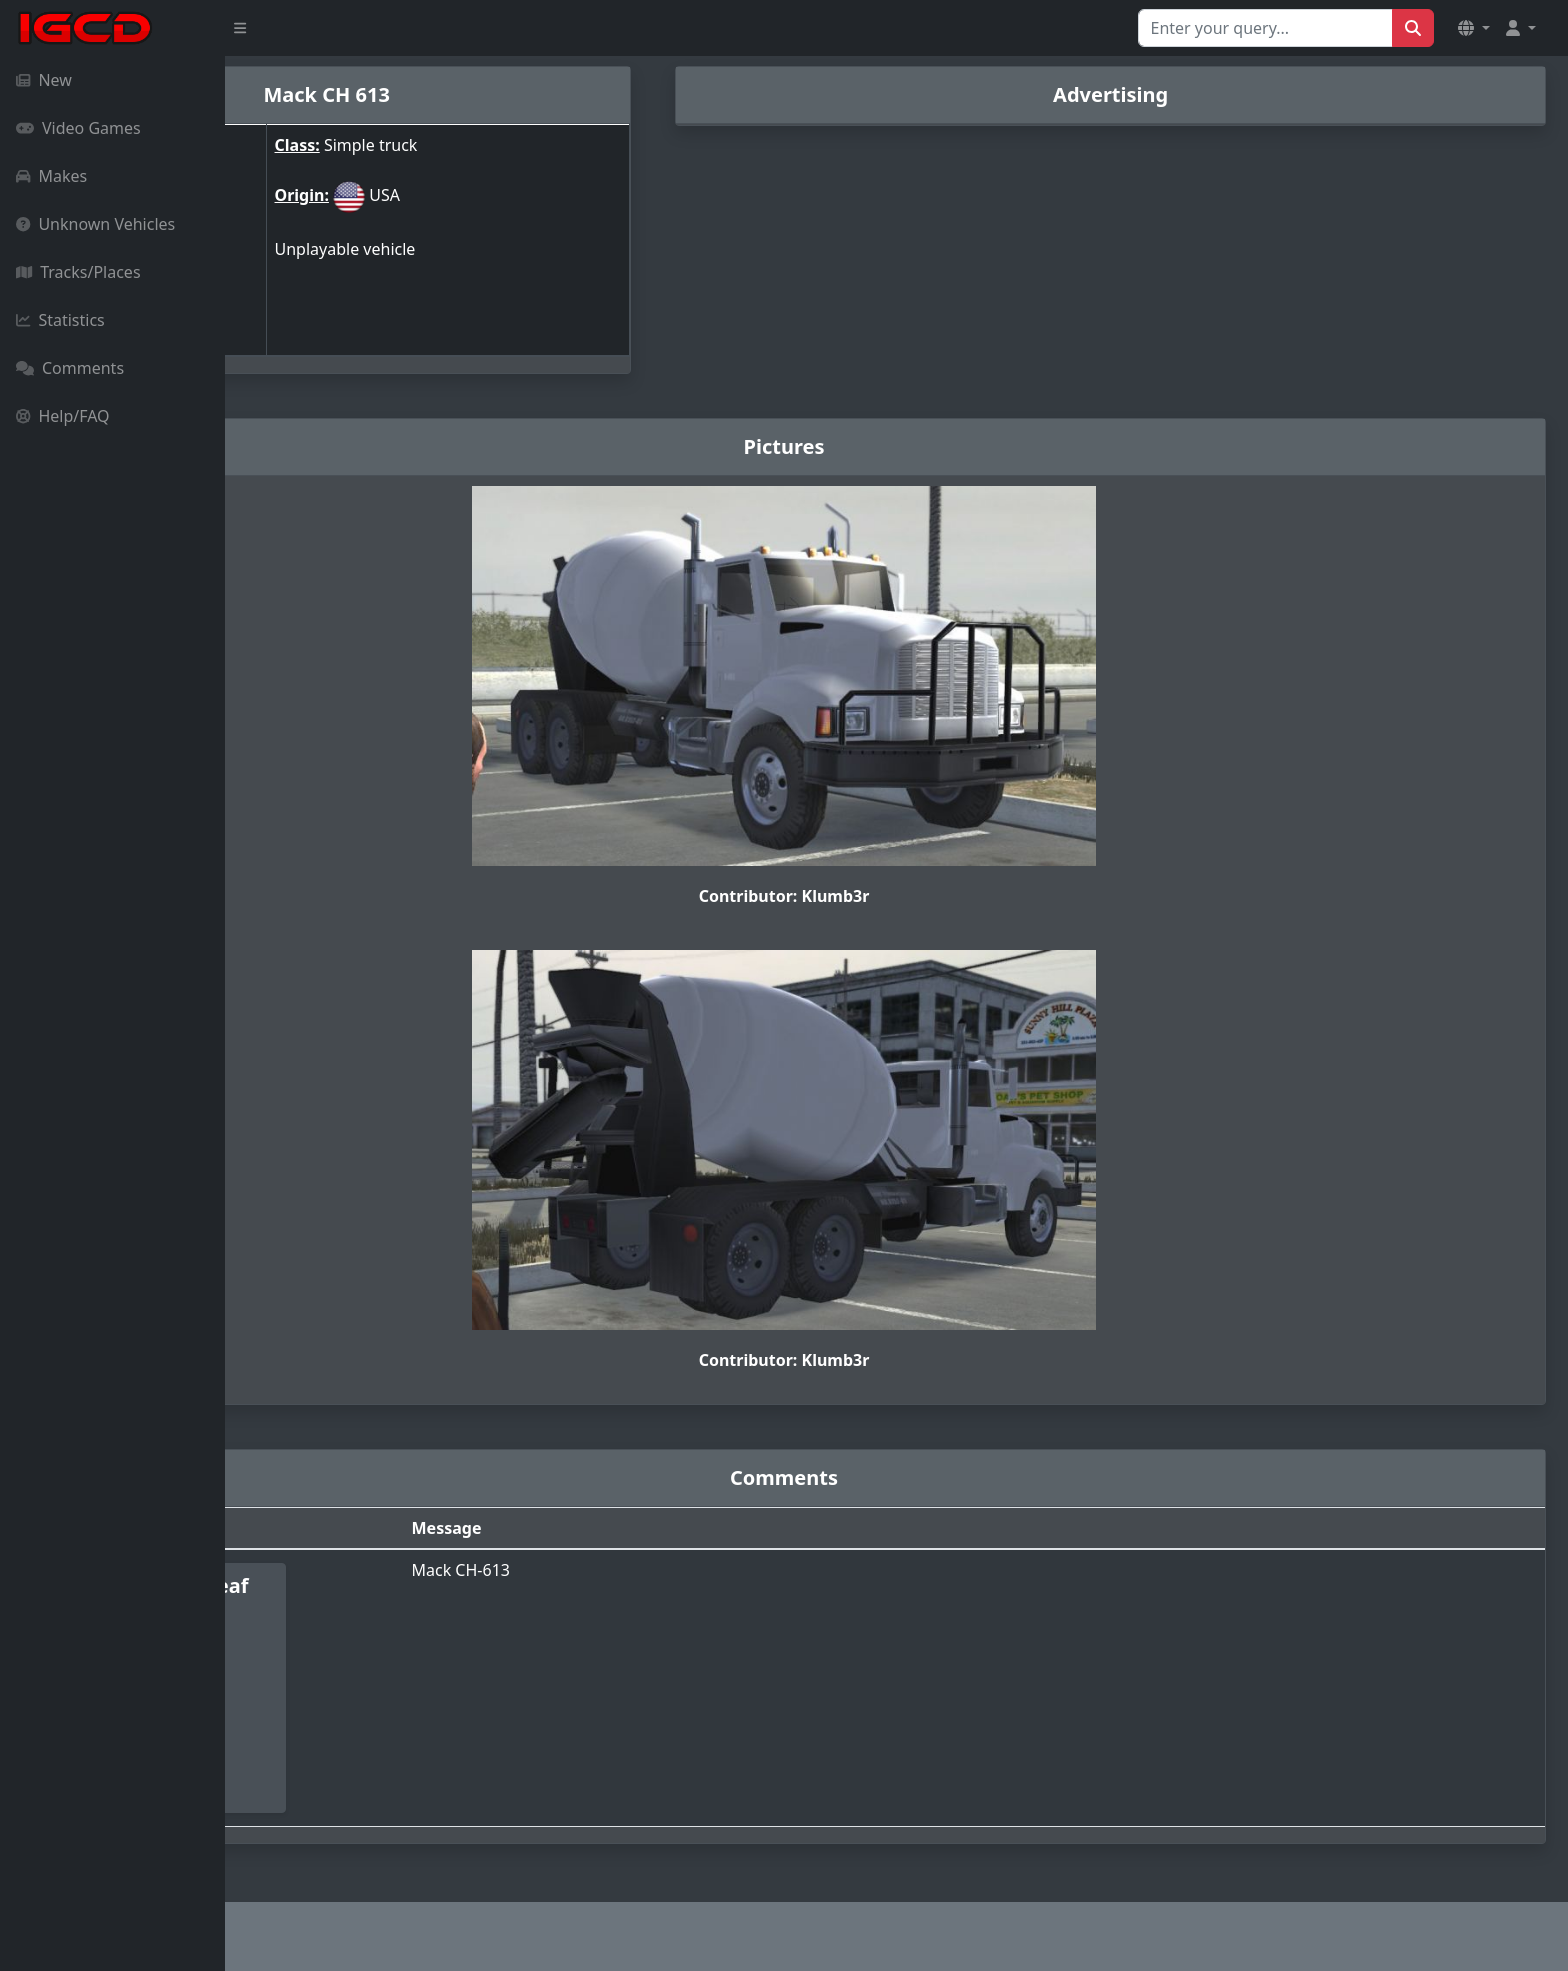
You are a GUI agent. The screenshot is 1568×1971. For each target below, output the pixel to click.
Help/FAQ (63, 416)
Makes (51, 176)
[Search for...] (1265, 28)
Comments (70, 368)
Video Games (78, 128)
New (44, 80)
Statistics (60, 320)
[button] (1474, 28)
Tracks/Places (78, 272)
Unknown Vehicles (95, 224)
